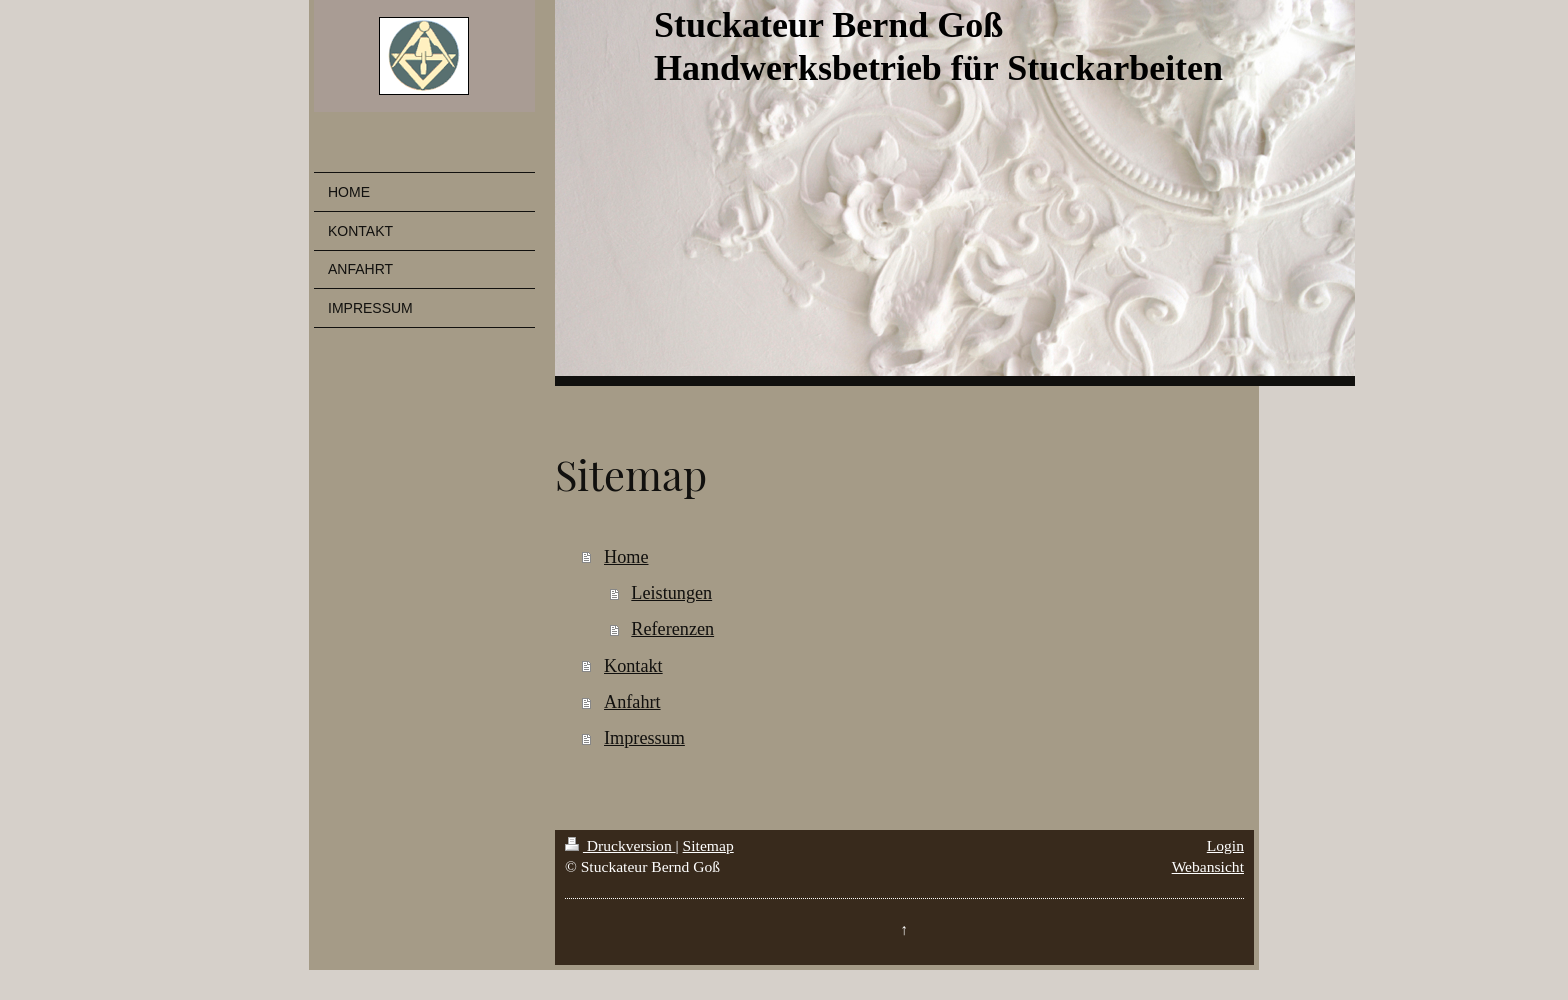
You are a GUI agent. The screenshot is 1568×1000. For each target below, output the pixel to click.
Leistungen (671, 593)
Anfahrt (632, 702)
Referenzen (672, 629)
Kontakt (633, 666)
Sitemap (708, 845)
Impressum (644, 738)
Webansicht (1208, 866)
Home (626, 557)
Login (1225, 845)
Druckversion (620, 845)
